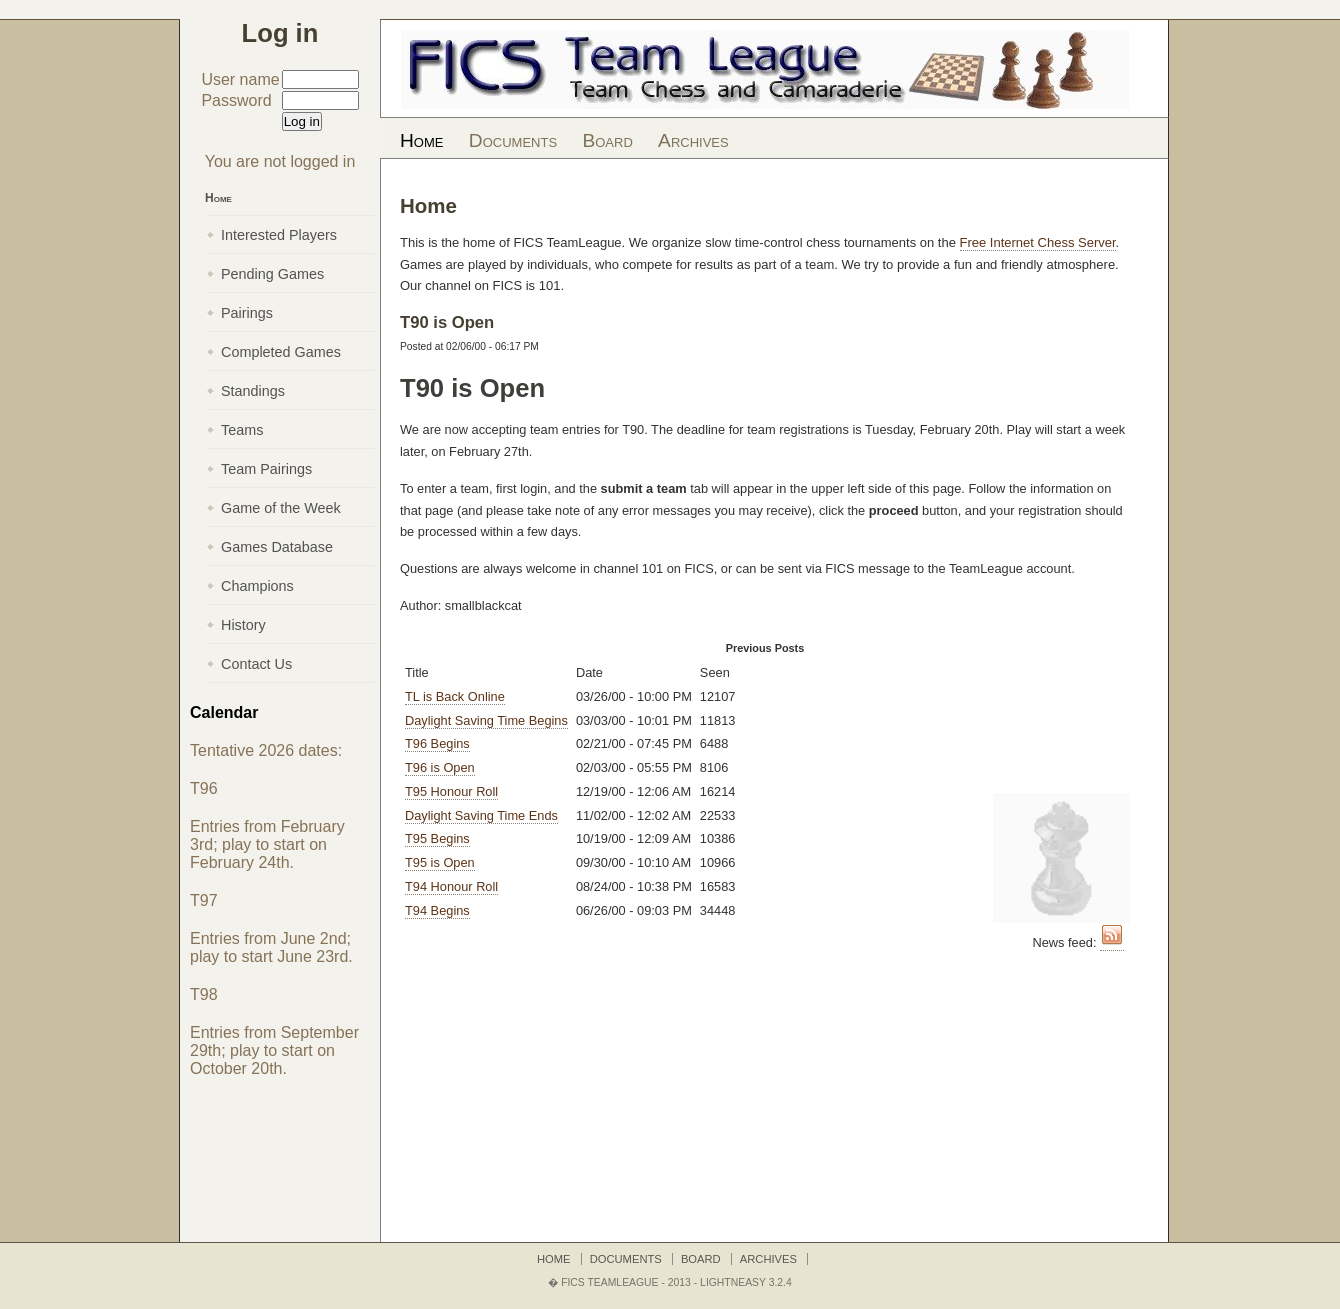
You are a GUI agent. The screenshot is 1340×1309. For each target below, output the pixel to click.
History (243, 625)
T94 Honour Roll (451, 886)
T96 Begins (437, 743)
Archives (693, 140)
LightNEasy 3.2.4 (746, 1282)
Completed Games (281, 352)
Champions (257, 586)
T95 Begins (437, 838)
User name (240, 79)
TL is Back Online (455, 696)
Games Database (277, 547)
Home (421, 140)
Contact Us (256, 664)
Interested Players (279, 235)
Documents (513, 140)
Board (607, 140)
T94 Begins (437, 910)
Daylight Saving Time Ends (481, 815)
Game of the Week (281, 508)
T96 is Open (440, 767)
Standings (253, 391)
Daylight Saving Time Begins (486, 720)
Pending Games (272, 274)
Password (236, 100)
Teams (242, 430)
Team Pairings (266, 469)
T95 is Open (440, 862)
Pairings (247, 313)
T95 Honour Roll (451, 791)
